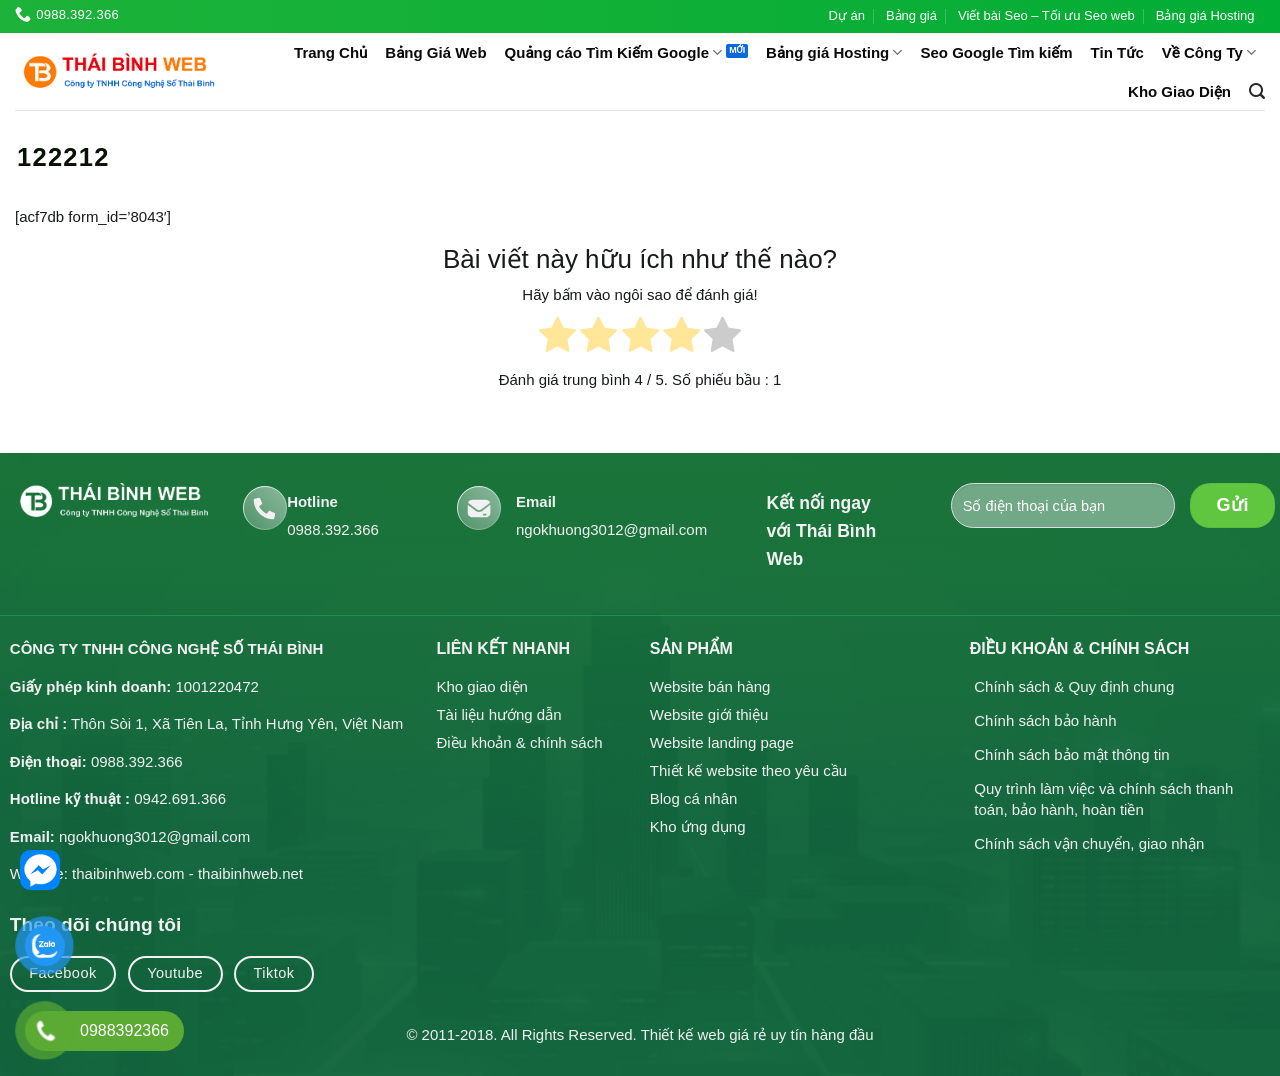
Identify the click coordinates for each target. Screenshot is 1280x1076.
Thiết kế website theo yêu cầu (748, 770)
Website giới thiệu (709, 714)
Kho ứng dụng (698, 826)
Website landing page (722, 742)
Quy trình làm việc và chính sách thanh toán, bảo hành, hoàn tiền (1103, 799)
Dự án (846, 15)
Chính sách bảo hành (1045, 720)
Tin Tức (1117, 52)
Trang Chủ (330, 52)
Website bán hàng (710, 686)
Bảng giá (911, 15)
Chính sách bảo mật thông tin (1071, 754)
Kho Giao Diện (1179, 91)
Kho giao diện (481, 686)
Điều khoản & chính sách (519, 742)
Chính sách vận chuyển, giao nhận (1089, 843)
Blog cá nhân (694, 798)
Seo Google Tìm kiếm (996, 52)
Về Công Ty (1209, 52)
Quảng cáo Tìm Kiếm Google (614, 52)
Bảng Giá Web (435, 52)
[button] (1257, 91)
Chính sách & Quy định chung (1074, 686)
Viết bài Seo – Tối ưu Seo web (1046, 15)
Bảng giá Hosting (1205, 15)
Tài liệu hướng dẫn (498, 714)
